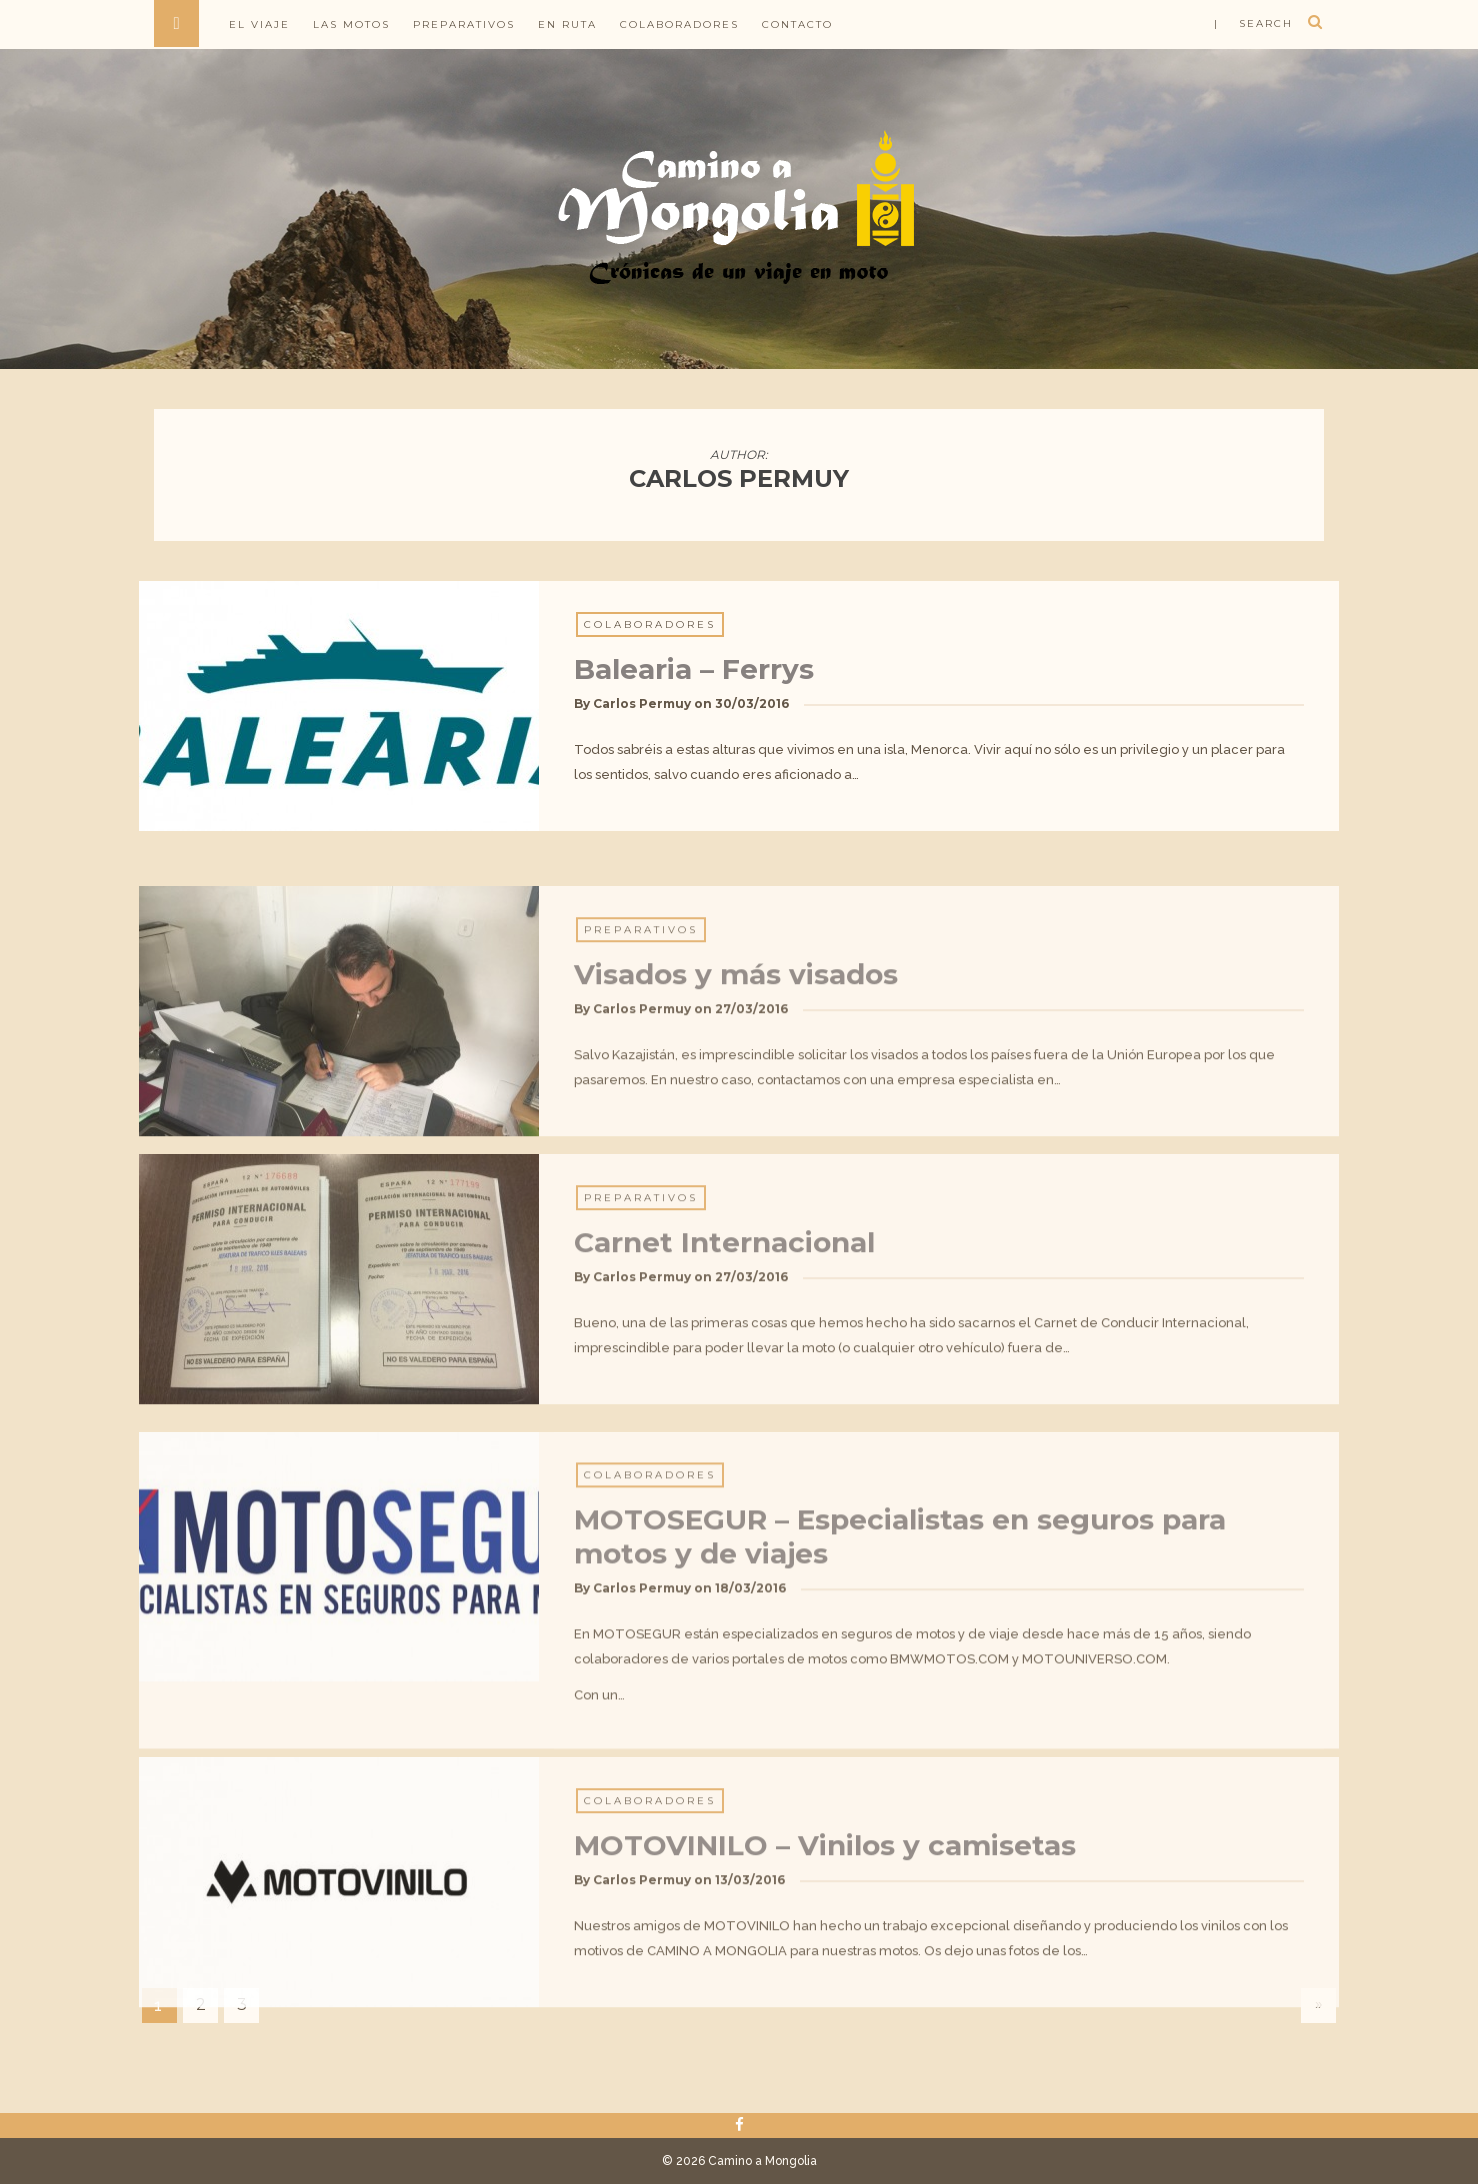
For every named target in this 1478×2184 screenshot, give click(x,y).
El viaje (259, 24)
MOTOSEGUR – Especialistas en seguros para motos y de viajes (900, 1676)
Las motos (351, 24)
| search (1253, 23)
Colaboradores (679, 24)
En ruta (567, 24)
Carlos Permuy (642, 714)
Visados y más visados (736, 1086)
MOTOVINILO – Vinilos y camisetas (825, 1957)
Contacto (797, 24)
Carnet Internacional (724, 1354)
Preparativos (464, 24)
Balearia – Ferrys (694, 680)
